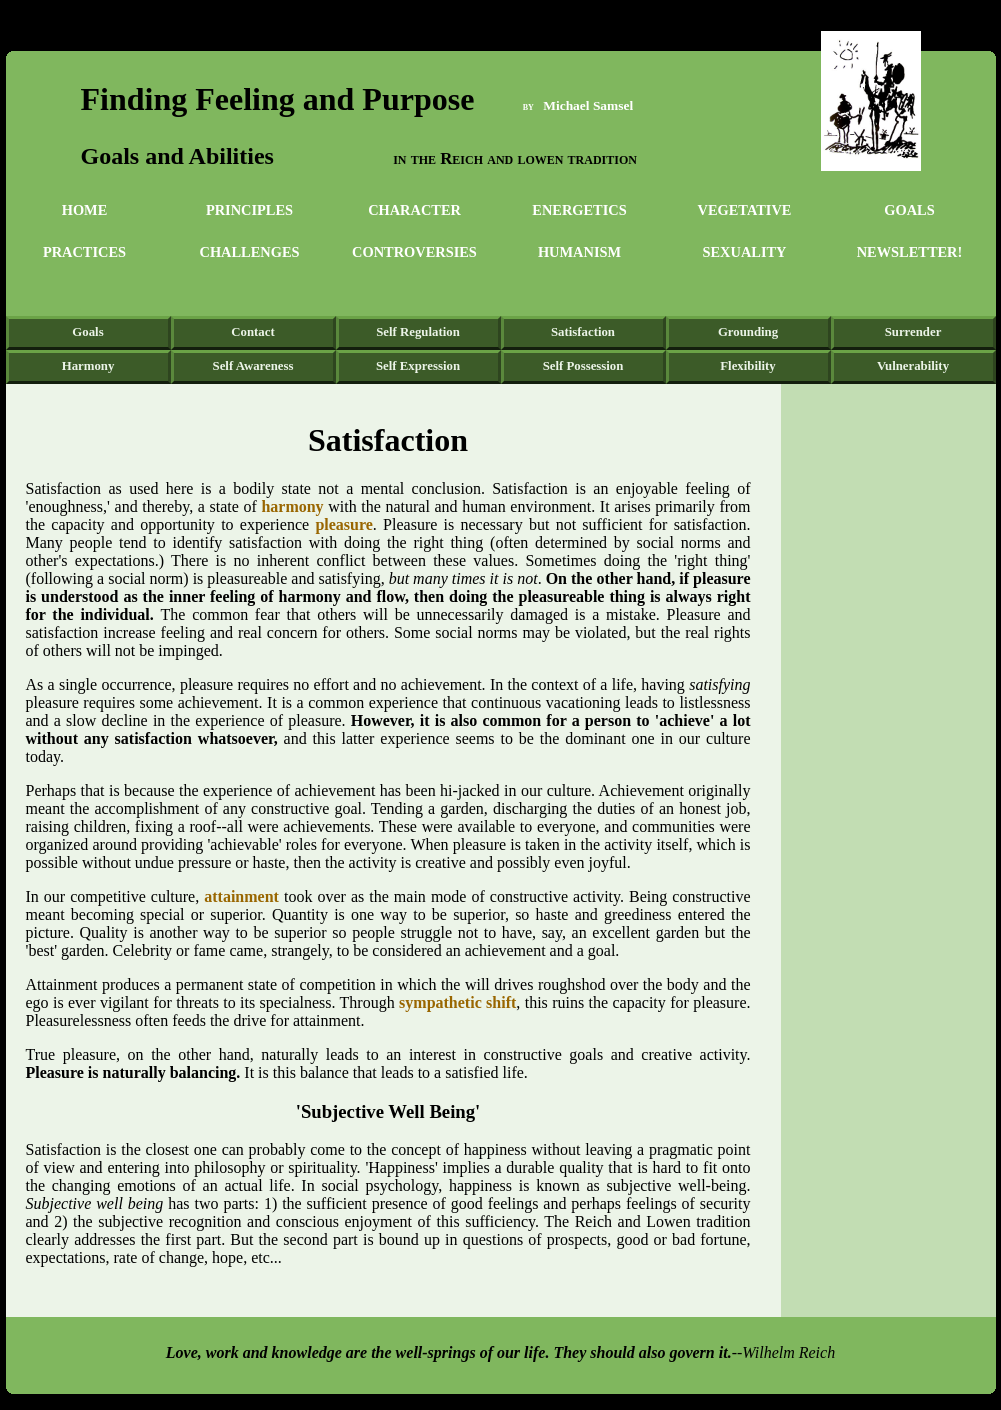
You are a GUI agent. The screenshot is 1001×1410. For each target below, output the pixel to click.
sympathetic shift (457, 1002)
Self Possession (583, 366)
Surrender (913, 332)
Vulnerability (913, 366)
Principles (249, 210)
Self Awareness (253, 366)
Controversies (414, 252)
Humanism (579, 252)
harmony (292, 506)
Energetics (579, 210)
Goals (909, 210)
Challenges (250, 252)
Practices (84, 252)
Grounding (748, 332)
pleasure (343, 524)
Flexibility (747, 366)
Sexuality (745, 252)
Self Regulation (418, 332)
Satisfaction (583, 332)
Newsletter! (910, 252)
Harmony (88, 366)
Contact (252, 332)
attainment (244, 896)
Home (85, 210)
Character (414, 210)
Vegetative (745, 210)
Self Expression (418, 366)
